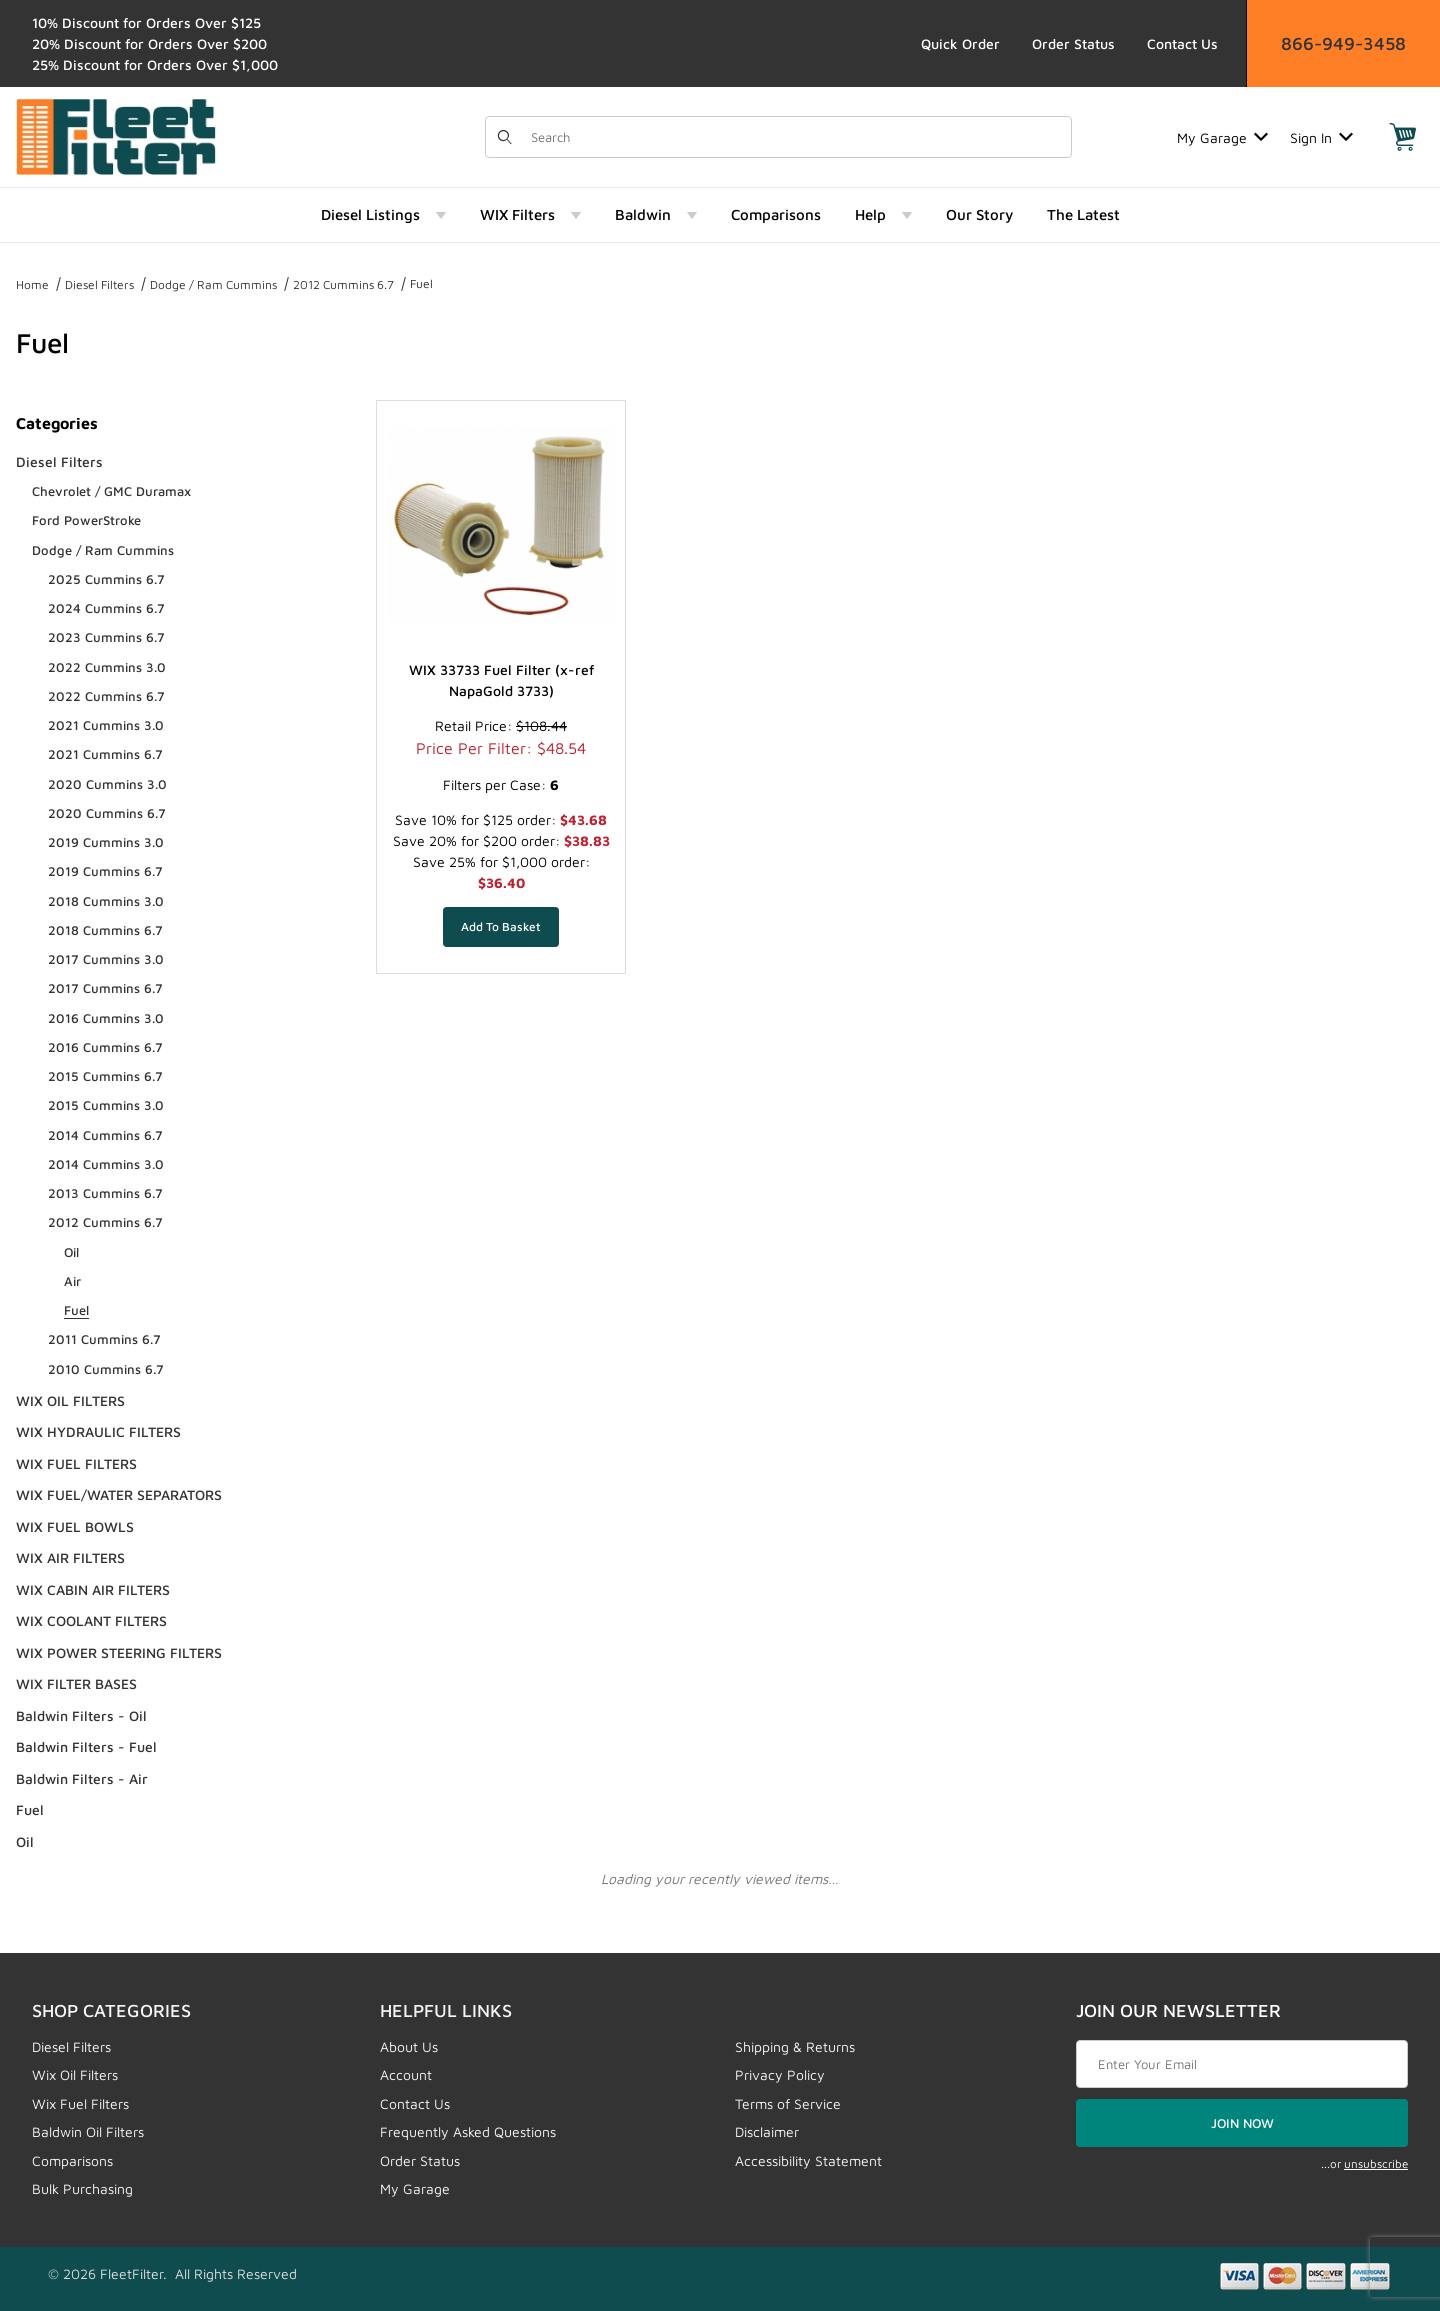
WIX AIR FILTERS (70, 1557)
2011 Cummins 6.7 (104, 1339)
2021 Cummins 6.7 (105, 754)
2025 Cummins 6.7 (106, 579)
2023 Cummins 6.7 (106, 637)
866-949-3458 (1343, 43)
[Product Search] (795, 137)
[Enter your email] (1242, 2064)
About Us (409, 2046)
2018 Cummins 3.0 (106, 901)
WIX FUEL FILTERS (76, 1463)
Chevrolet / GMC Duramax (111, 491)
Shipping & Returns (795, 2046)
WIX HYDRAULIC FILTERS (98, 1431)
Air (72, 1281)
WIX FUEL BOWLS (75, 1526)
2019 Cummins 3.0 (106, 842)
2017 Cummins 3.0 (106, 959)
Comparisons (72, 2160)
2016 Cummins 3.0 (106, 1018)
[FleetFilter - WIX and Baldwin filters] (116, 135)
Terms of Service (788, 2103)
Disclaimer (767, 2131)
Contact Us (1182, 43)
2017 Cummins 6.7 (105, 988)
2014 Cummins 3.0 (106, 1164)
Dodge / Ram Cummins (213, 284)
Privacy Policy (780, 2074)
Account (406, 2074)
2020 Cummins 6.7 (107, 813)
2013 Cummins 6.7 (105, 1193)
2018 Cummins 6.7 (105, 930)
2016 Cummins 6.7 (105, 1047)
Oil (71, 1252)
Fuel (421, 283)
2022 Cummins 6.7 (106, 696)
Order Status (1073, 43)
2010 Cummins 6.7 (106, 1369)
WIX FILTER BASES (76, 1683)
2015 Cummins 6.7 (105, 1076)
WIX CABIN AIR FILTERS (93, 1589)
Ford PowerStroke (86, 520)
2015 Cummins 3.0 (106, 1105)
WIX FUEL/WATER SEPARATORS (119, 1494)
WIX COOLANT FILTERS (91, 1620)
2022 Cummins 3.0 (107, 667)
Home (32, 284)
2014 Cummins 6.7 (105, 1135)
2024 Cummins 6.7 (106, 608)
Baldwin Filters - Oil (81, 1715)
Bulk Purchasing (82, 2188)
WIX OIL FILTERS (70, 1400)
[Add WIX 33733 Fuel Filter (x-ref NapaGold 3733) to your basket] (501, 927)
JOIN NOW (1242, 2123)
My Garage (1222, 137)
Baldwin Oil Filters (88, 2131)
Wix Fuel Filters (80, 2103)
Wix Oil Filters (75, 2074)
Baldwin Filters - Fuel (86, 1746)
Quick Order (960, 43)
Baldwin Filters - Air (82, 1778)
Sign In (1321, 137)
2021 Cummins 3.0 (106, 725)
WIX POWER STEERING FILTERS (119, 1652)
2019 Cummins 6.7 (105, 871)
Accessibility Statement (808, 2160)
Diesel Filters (99, 284)
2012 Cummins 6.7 (343, 284)
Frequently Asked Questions (468, 2131)
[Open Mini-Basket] (1403, 137)
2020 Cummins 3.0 (107, 784)
